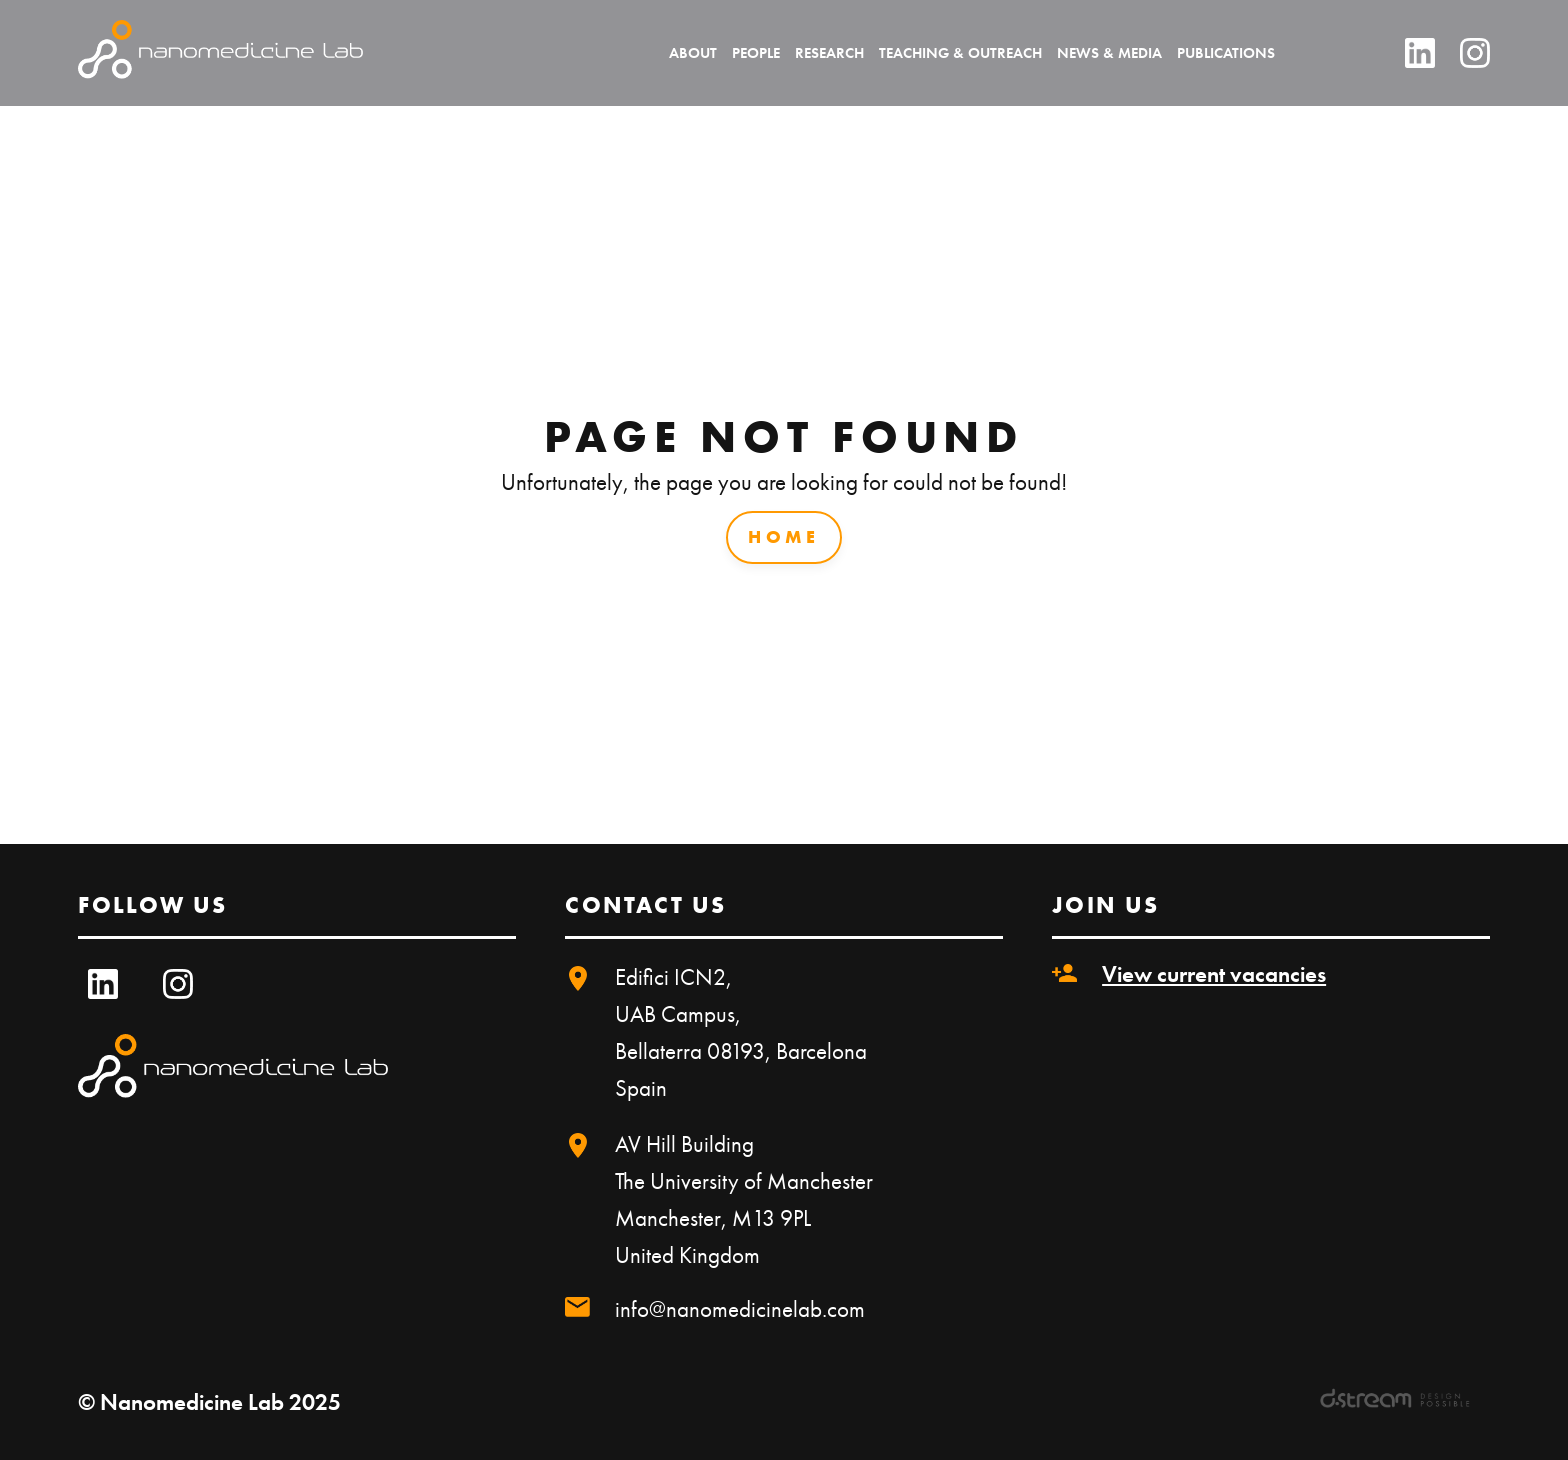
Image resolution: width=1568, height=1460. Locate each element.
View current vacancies (1214, 974)
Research (829, 53)
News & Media (1109, 53)
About (693, 53)
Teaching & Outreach (960, 53)
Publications (1226, 53)
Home (783, 536)
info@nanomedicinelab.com (740, 1309)
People (756, 53)
